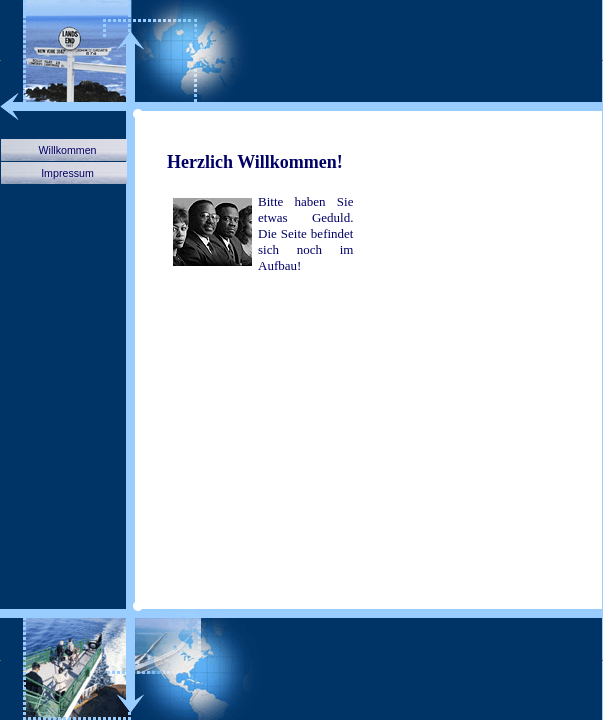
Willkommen (67, 150)
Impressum (67, 173)
